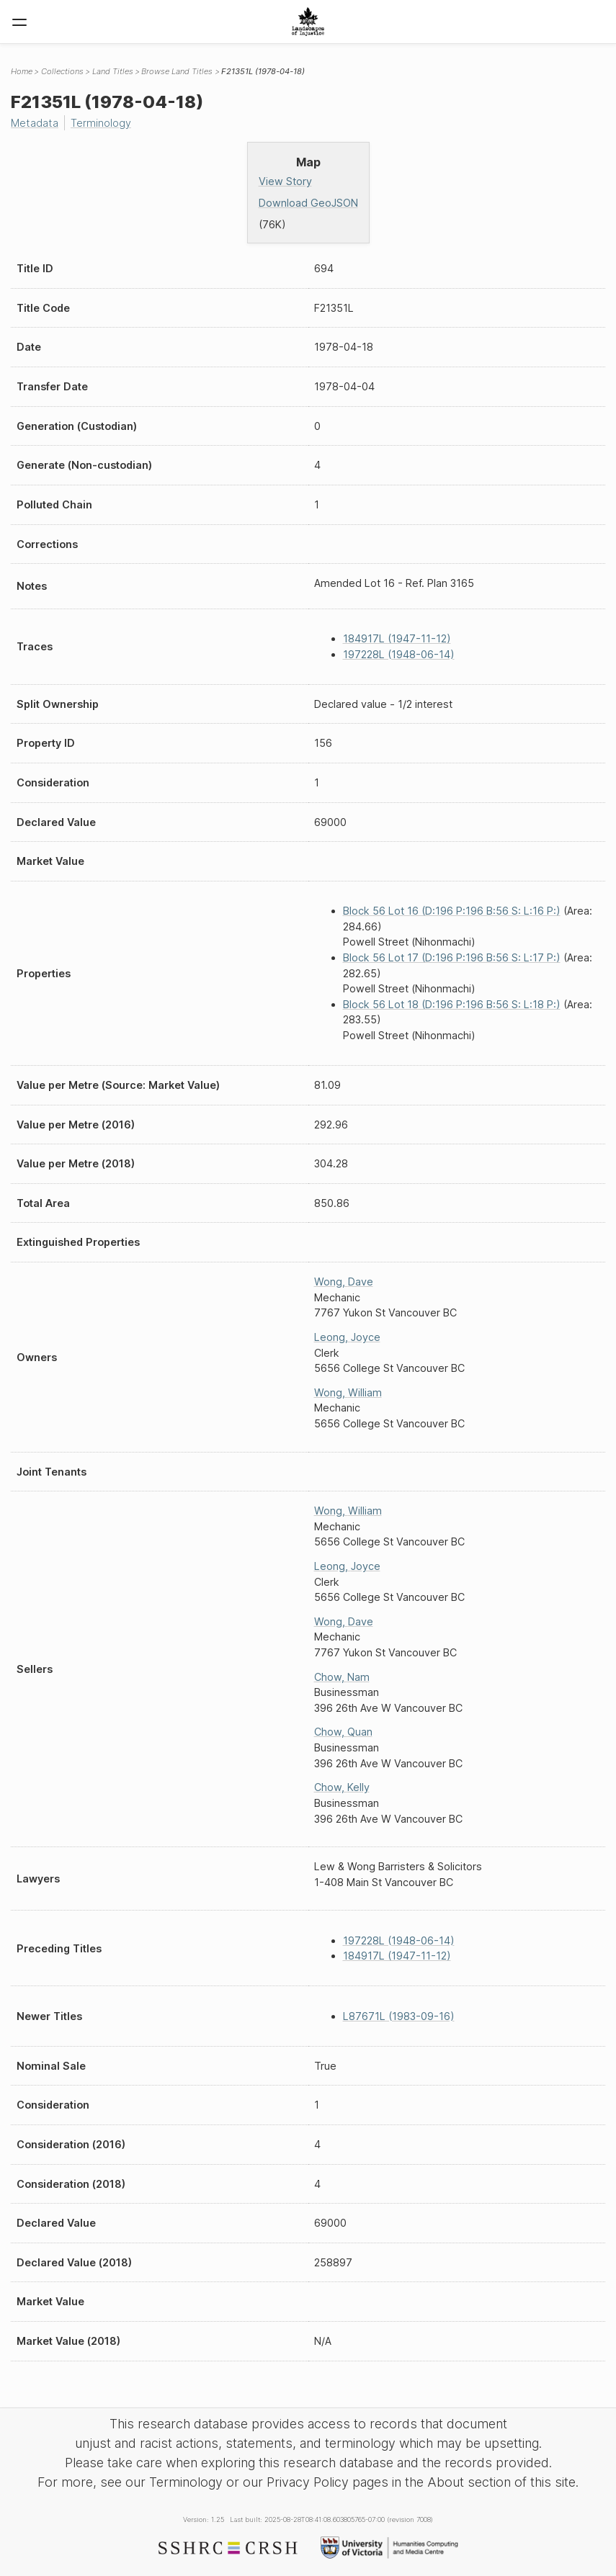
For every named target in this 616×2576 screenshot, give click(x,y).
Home (21, 71)
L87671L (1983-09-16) (399, 2016)
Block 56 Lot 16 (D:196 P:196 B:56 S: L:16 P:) (452, 911)
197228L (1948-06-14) (399, 654)
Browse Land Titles (177, 71)
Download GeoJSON (308, 203)
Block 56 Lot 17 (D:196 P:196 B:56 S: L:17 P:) (452, 957)
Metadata (34, 123)
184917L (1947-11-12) (397, 638)
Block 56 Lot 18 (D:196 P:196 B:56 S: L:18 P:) (452, 1004)
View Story (285, 181)
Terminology (101, 123)
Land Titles (112, 71)
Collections (62, 71)
